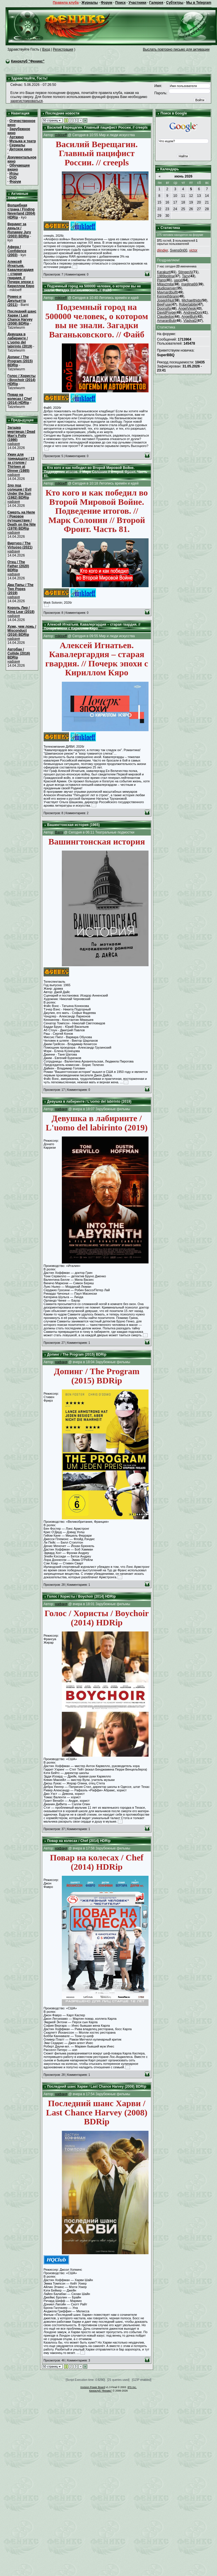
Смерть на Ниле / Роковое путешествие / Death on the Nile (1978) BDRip (22, 520)
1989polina (165, 276)
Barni (59, 832)
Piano (161, 280)
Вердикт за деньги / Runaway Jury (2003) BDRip (19, 230)
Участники (137, 3)
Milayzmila (165, 284)
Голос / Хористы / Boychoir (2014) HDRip (22, 380)
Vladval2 (190, 321)
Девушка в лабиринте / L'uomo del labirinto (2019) (20, 340)
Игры (13, 173)
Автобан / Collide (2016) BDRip (19, 653)
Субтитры (174, 3)
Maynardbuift (167, 292)
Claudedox (165, 317)
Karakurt (163, 272)
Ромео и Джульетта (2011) (17, 301)
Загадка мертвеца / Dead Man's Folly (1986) (21, 434)
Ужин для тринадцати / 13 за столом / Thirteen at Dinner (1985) (21, 462)
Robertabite (188, 304)
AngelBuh (188, 317)
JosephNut (165, 300)
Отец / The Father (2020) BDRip (18, 566)
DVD (12, 177)
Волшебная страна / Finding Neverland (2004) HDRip (21, 211)
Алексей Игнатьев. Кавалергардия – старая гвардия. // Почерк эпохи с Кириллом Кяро (21, 274)
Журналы (89, 3)
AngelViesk (187, 308)
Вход (46, 49)
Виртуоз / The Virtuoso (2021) (20, 545)
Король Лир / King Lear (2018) (21, 610)
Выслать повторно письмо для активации (176, 49)
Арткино (16, 137)
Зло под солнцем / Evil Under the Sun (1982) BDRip (19, 491)
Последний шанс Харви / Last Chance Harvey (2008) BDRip (22, 317)
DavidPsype (166, 313)
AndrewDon (192, 313)
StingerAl (185, 272)
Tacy (185, 276)
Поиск (120, 3)
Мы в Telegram (198, 3)
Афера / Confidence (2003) (17, 251)
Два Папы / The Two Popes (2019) (21, 589)
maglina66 (189, 284)
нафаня (14, 444)
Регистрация (63, 49)
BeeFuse (164, 304)
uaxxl (178, 280)
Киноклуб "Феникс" (27, 61)
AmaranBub (166, 321)
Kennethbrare (167, 296)
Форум (106, 3)
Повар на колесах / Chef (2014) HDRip (20, 399)
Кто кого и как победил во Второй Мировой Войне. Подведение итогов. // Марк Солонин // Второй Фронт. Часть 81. (95, 472)
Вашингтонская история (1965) (73, 825)
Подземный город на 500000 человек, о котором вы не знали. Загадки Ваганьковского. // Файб (92, 288)
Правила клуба (66, 3)
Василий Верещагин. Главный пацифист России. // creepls (97, 127)
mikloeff (61, 135)
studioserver (166, 288)
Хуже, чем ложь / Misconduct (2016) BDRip (22, 630)
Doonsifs (163, 308)
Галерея (156, 3)
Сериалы (17, 145)
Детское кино (20, 149)
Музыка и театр (22, 141)
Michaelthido (191, 300)
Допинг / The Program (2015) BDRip (20, 361)
